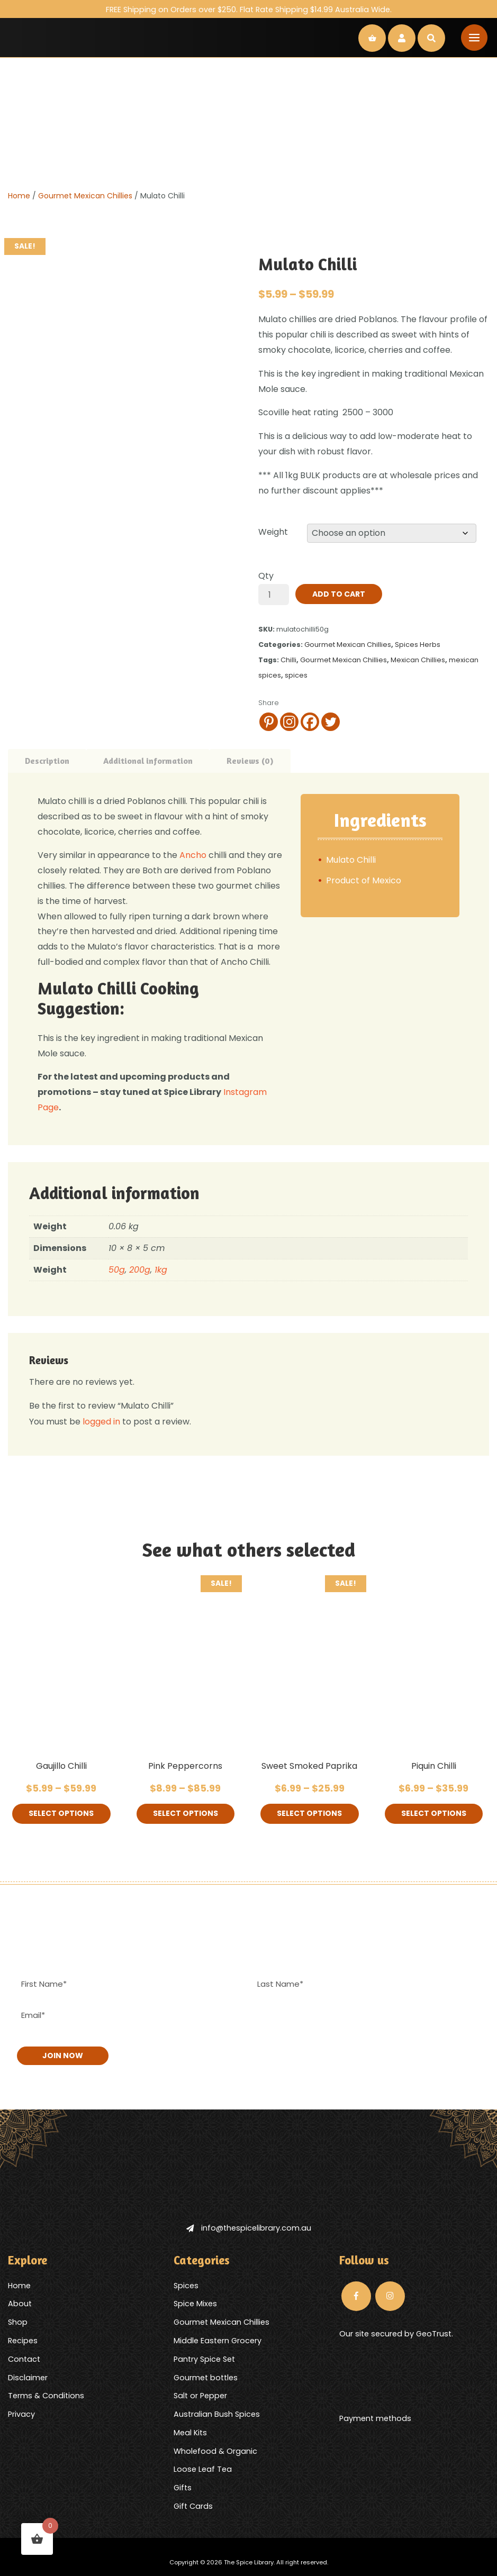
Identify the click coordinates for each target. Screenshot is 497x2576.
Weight (273, 532)
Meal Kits (190, 2432)
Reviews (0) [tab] (250, 760)
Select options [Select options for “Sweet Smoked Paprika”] (309, 1813)
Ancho (194, 855)
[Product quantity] (273, 594)
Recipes (23, 2340)
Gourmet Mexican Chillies (85, 195)
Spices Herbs (417, 644)
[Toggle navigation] (474, 37)
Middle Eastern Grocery (217, 2340)
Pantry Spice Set (204, 2358)
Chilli (288, 659)
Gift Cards (193, 2505)
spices (296, 675)
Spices (186, 2284)
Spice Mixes (195, 2303)
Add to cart (338, 594)
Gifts (183, 2487)
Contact (24, 2358)
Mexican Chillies (418, 659)
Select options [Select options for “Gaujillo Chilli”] (61, 1813)
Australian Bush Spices (217, 2413)
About (20, 2303)
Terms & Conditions (46, 2395)
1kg (161, 1270)
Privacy (21, 2413)
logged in (101, 1421)
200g (139, 1270)
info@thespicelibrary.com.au (248, 2227)
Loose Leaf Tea (203, 2468)
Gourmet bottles (206, 2376)
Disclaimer (28, 2376)
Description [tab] (47, 760)
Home (19, 195)
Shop (18, 2321)
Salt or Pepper (200, 2395)
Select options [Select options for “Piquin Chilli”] (433, 1813)
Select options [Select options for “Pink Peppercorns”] (185, 1813)
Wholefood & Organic (215, 2450)
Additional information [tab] (148, 760)
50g (117, 1270)
